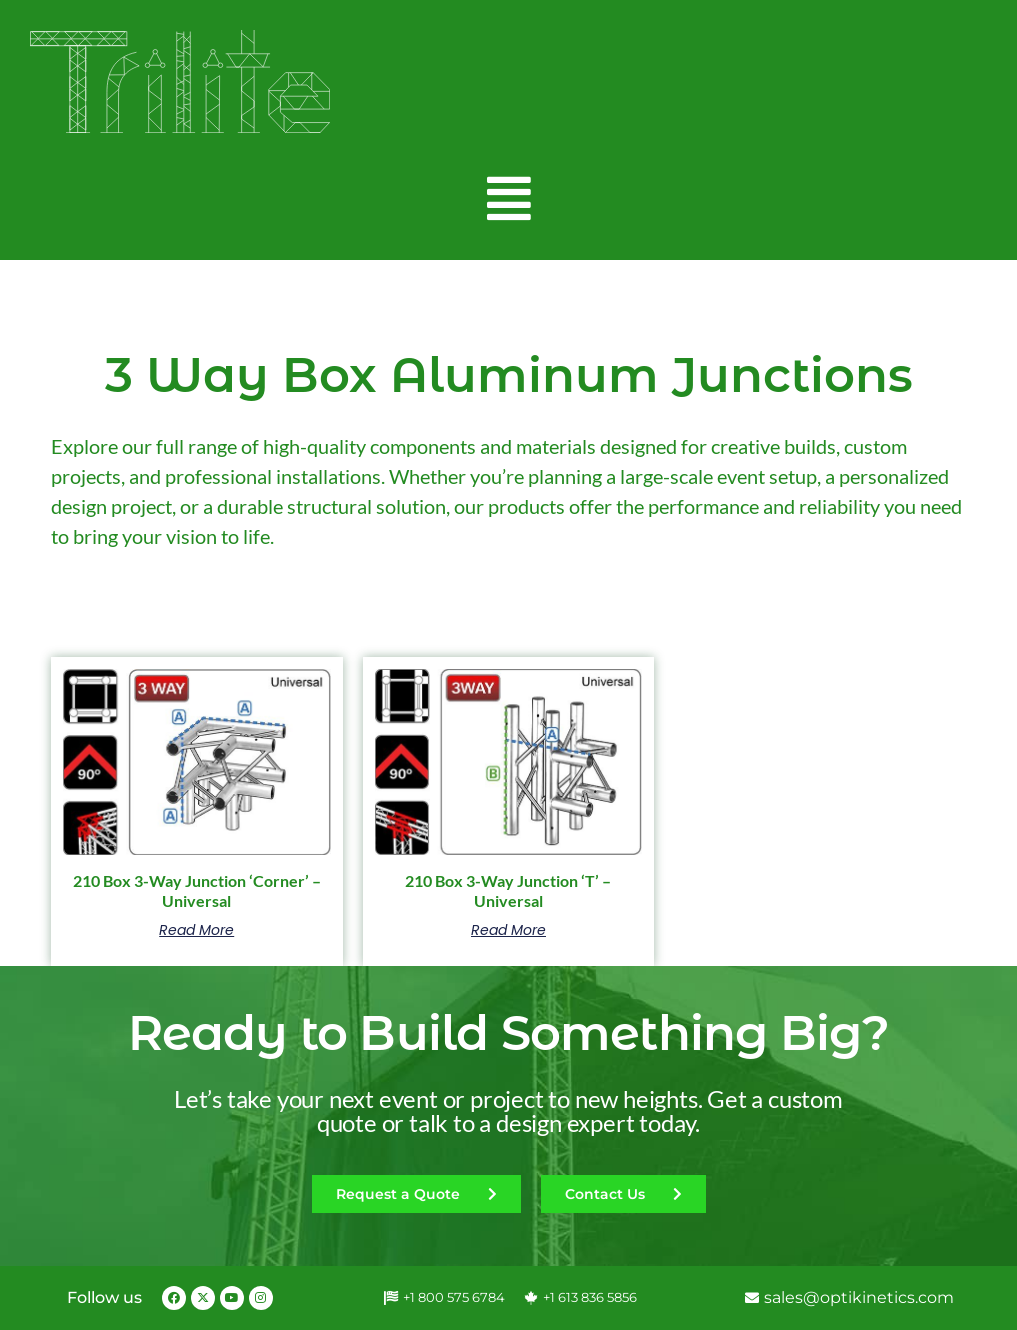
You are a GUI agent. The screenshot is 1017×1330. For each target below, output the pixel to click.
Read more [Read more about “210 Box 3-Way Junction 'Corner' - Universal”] (196, 930)
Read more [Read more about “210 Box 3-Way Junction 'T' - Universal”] (508, 930)
